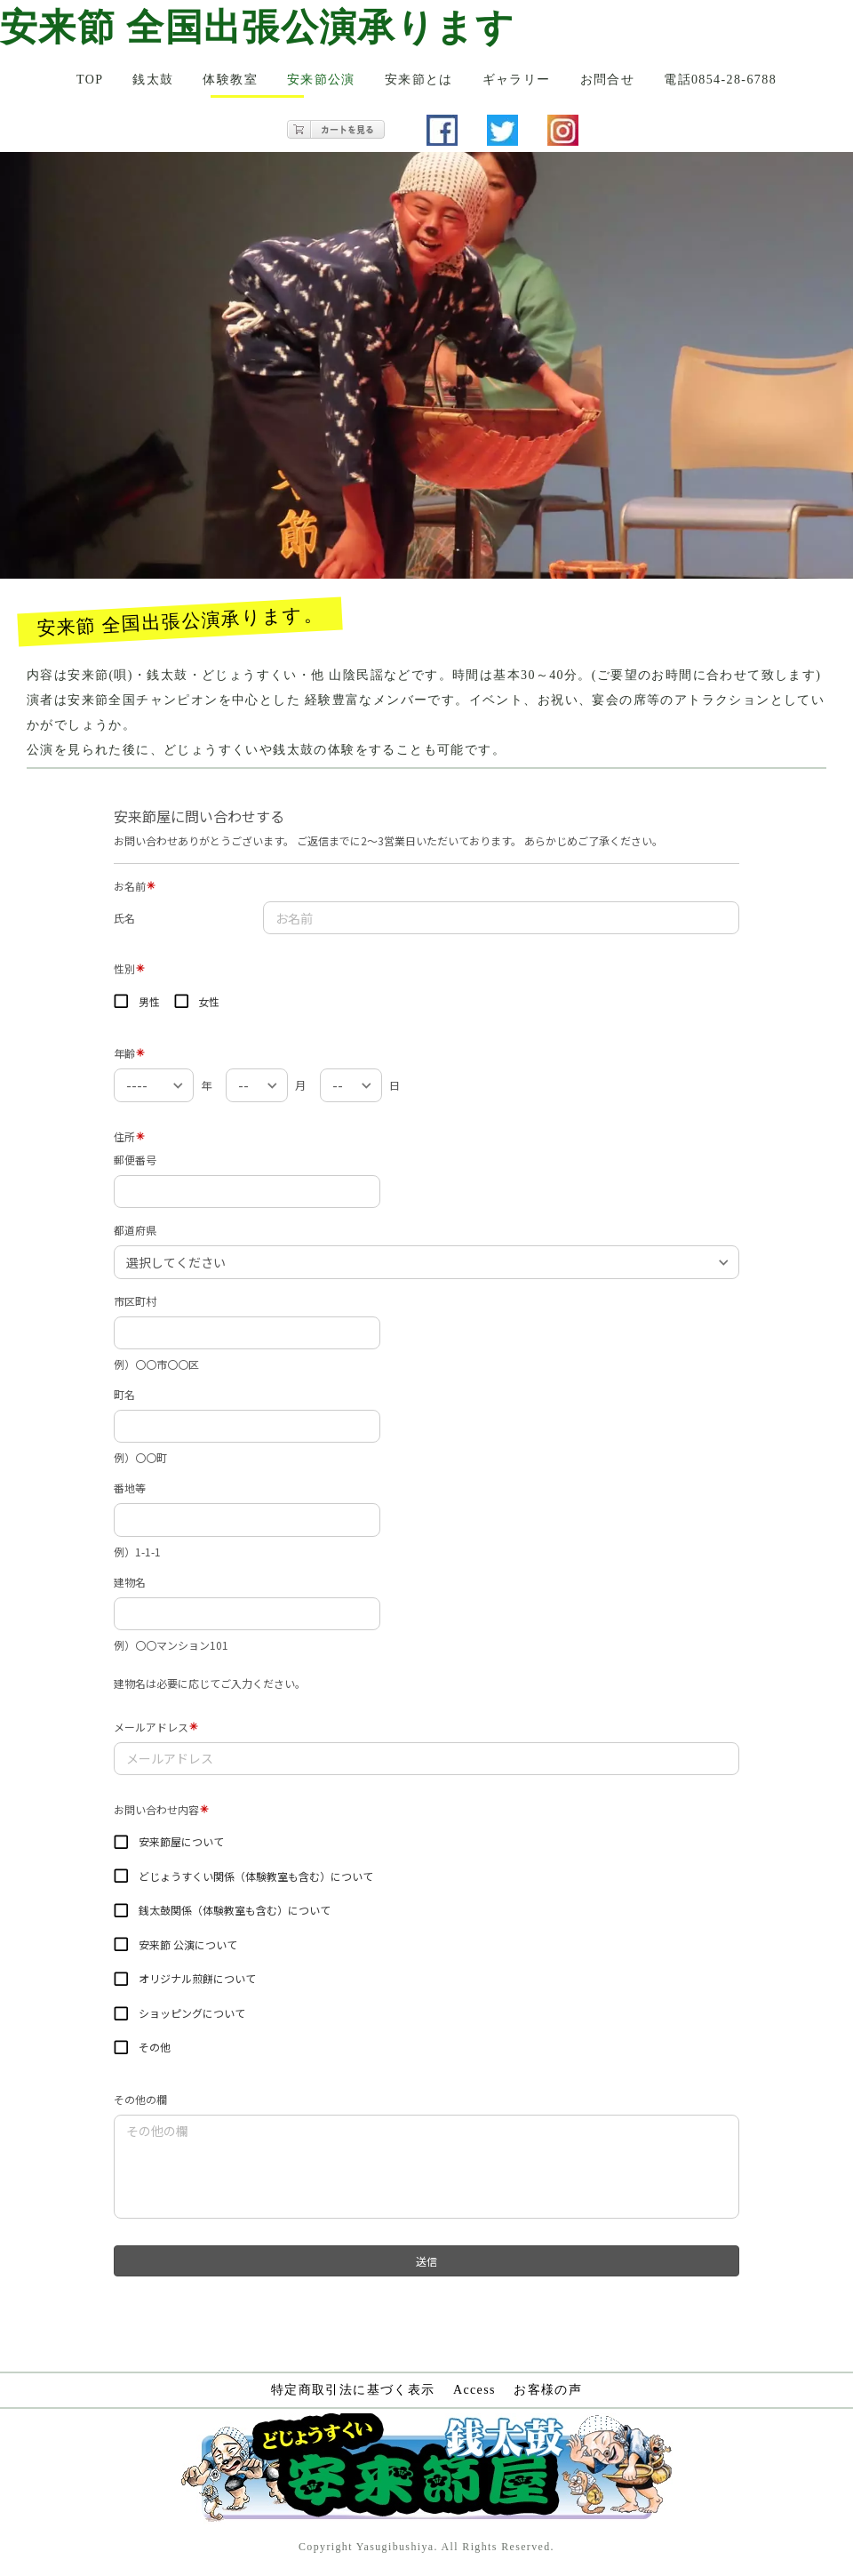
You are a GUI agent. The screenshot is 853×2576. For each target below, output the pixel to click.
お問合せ (607, 79)
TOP (89, 79)
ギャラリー (516, 79)
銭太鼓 (152, 79)
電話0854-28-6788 (720, 79)
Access (474, 2389)
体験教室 (230, 79)
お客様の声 (548, 2389)
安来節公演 (321, 79)
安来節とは (419, 79)
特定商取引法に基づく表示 (353, 2389)
